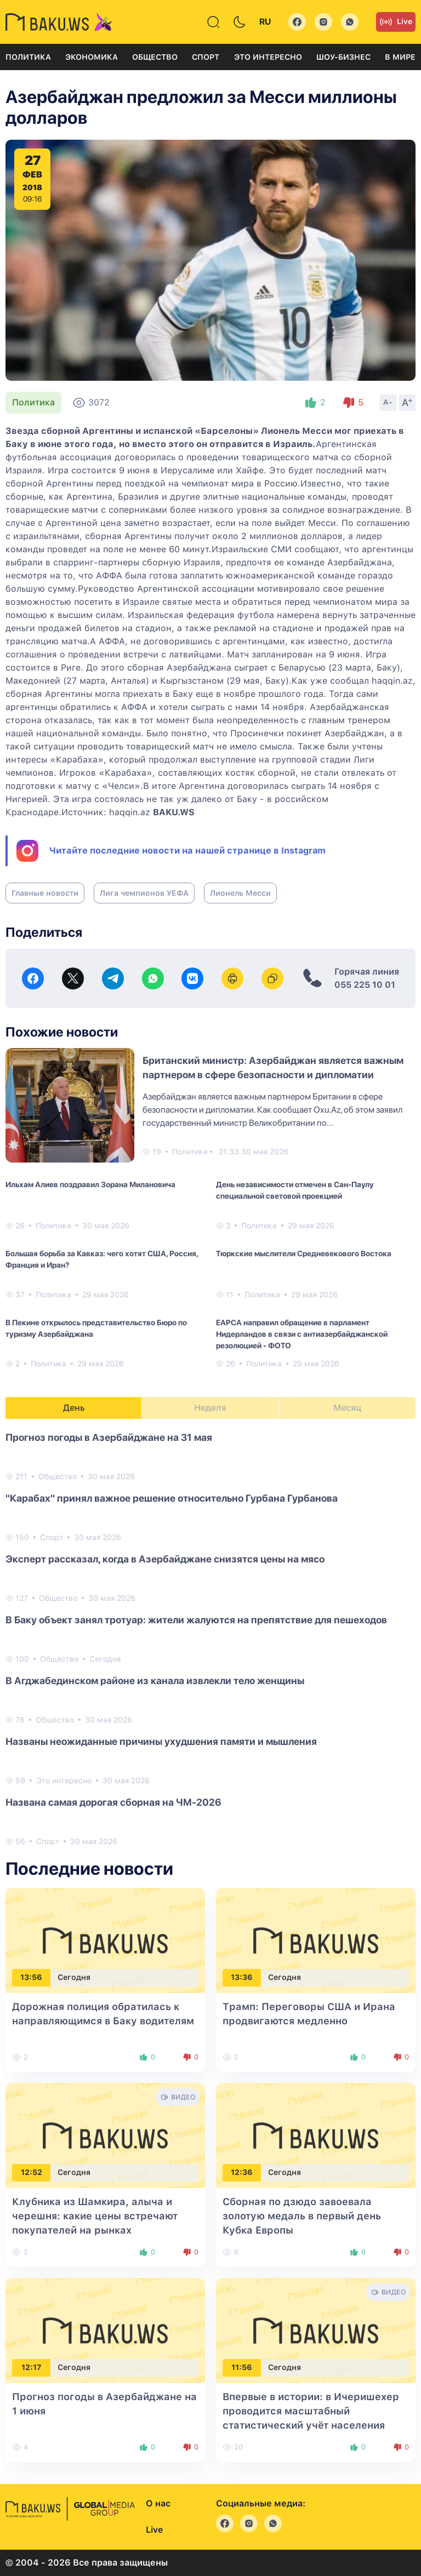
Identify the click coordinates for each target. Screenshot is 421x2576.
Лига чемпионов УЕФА (144, 893)
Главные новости (45, 893)
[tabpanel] (210, 1638)
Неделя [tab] (210, 1408)
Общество (155, 57)
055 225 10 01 (364, 985)
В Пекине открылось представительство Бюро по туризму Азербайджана (96, 1328)
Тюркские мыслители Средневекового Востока (303, 1253)
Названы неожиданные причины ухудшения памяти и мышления (161, 1741)
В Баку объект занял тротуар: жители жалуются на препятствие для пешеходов (196, 1619)
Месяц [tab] (347, 1408)
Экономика (91, 57)
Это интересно (268, 57)
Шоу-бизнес (343, 57)
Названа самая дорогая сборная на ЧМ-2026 (113, 1802)
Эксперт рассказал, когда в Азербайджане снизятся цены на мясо (165, 1559)
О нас (158, 2503)
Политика (28, 57)
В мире (400, 57)
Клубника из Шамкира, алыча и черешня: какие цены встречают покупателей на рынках (95, 2216)
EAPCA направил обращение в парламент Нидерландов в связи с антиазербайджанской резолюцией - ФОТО (302, 1334)
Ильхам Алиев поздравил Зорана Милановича (90, 1184)
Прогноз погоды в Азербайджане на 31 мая (108, 1437)
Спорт (205, 57)
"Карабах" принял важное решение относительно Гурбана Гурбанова (171, 1498)
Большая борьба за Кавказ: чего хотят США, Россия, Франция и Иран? (101, 1259)
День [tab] (74, 1408)
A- (388, 402)
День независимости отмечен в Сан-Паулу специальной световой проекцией (295, 1190)
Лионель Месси (240, 893)
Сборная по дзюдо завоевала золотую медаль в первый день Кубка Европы (302, 2216)
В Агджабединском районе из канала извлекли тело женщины (154, 1680)
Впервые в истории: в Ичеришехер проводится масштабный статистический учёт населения (311, 2411)
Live (395, 21)
